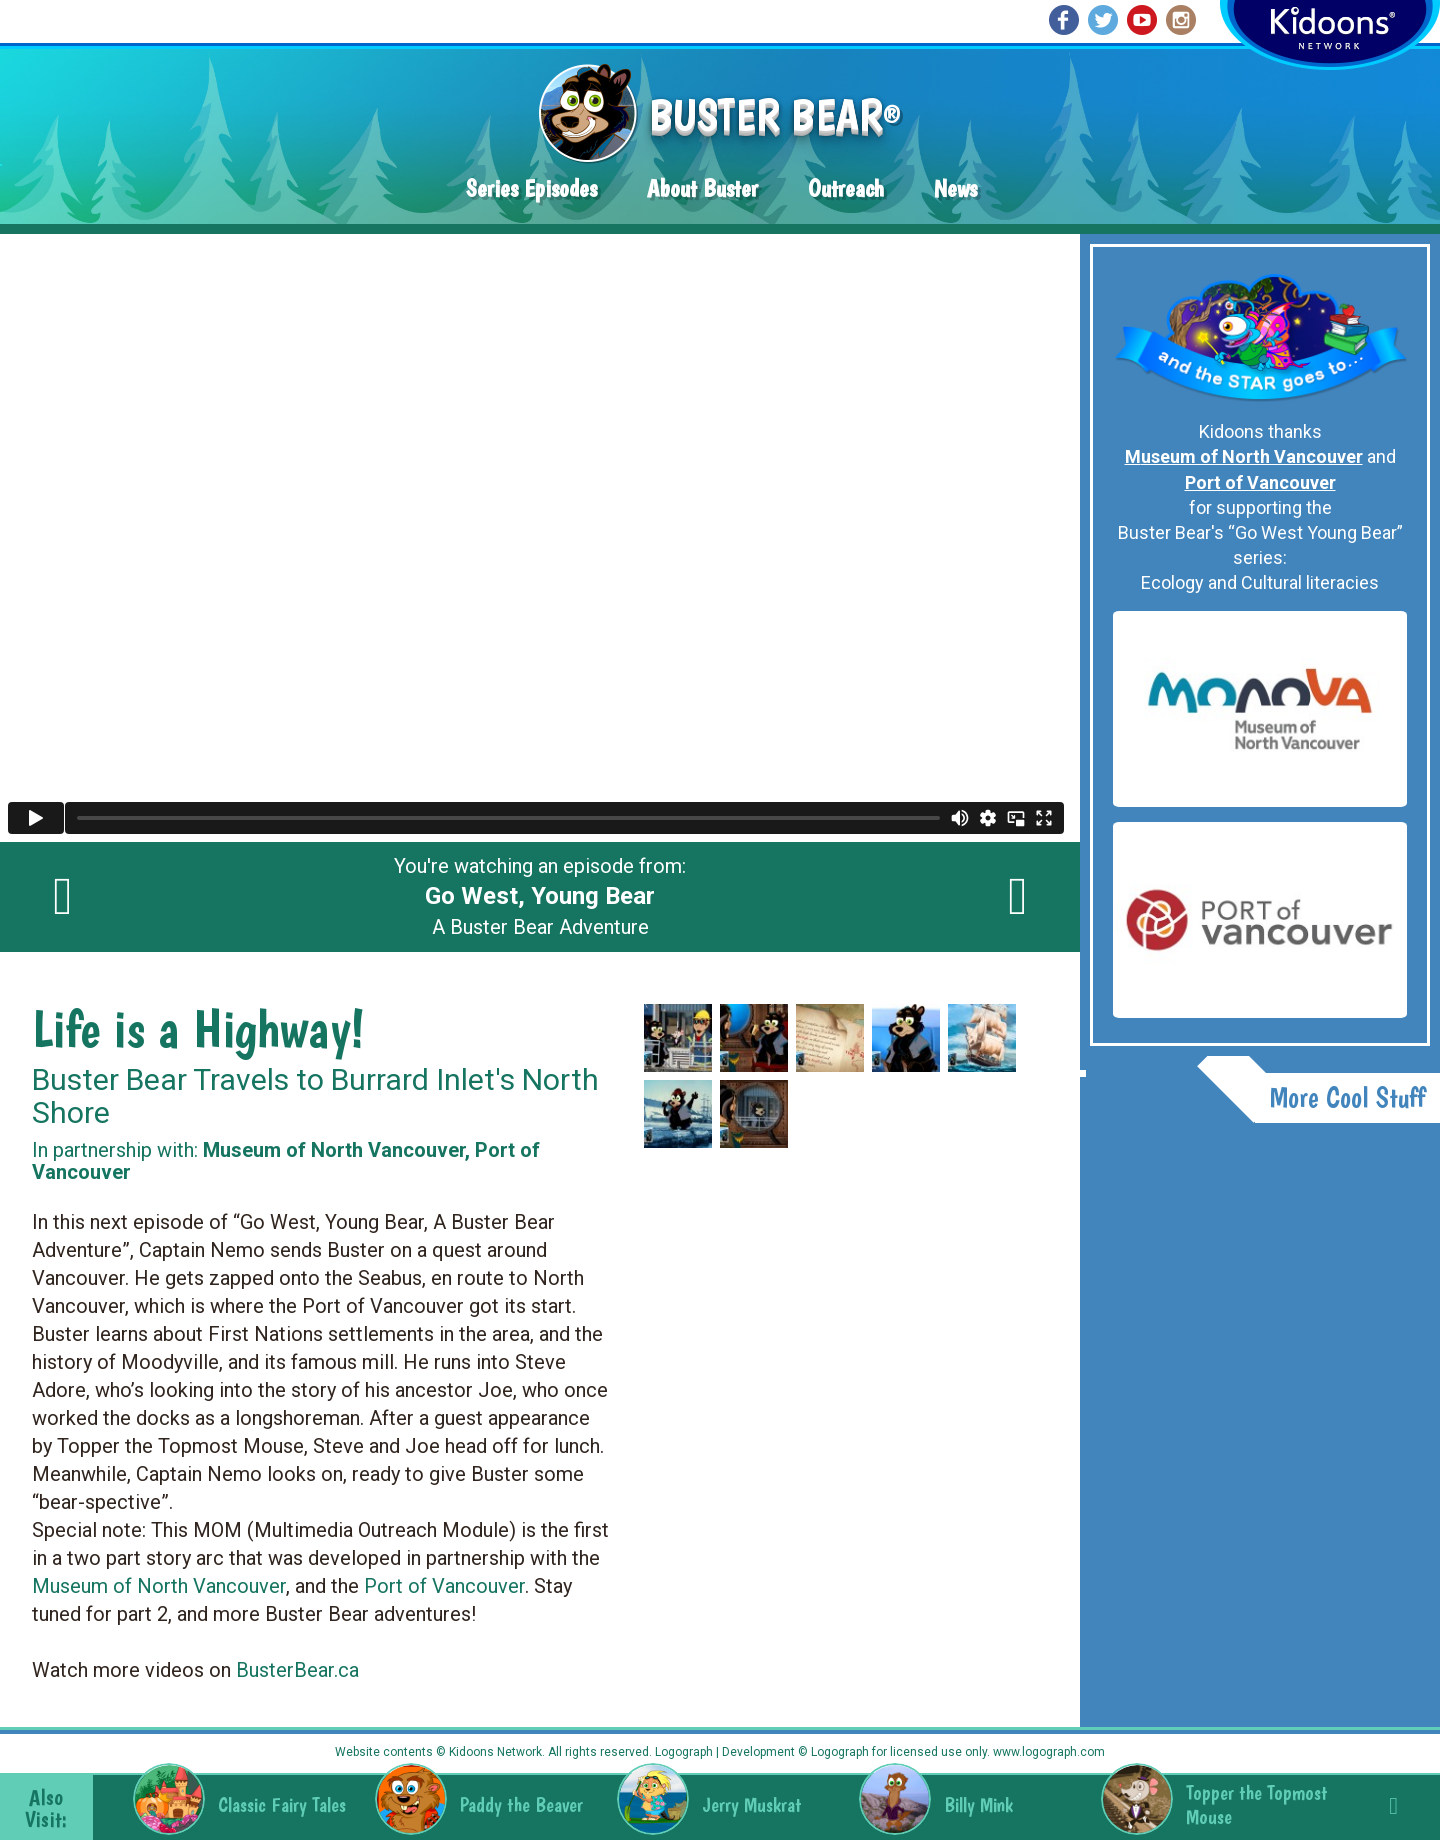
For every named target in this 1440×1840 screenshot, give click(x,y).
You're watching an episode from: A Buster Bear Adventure (540, 897)
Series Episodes (531, 188)
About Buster (702, 188)
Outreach (846, 188)
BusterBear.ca (297, 1670)
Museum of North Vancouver (159, 1586)
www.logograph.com (1047, 1752)
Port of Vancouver (444, 1586)
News (955, 188)
